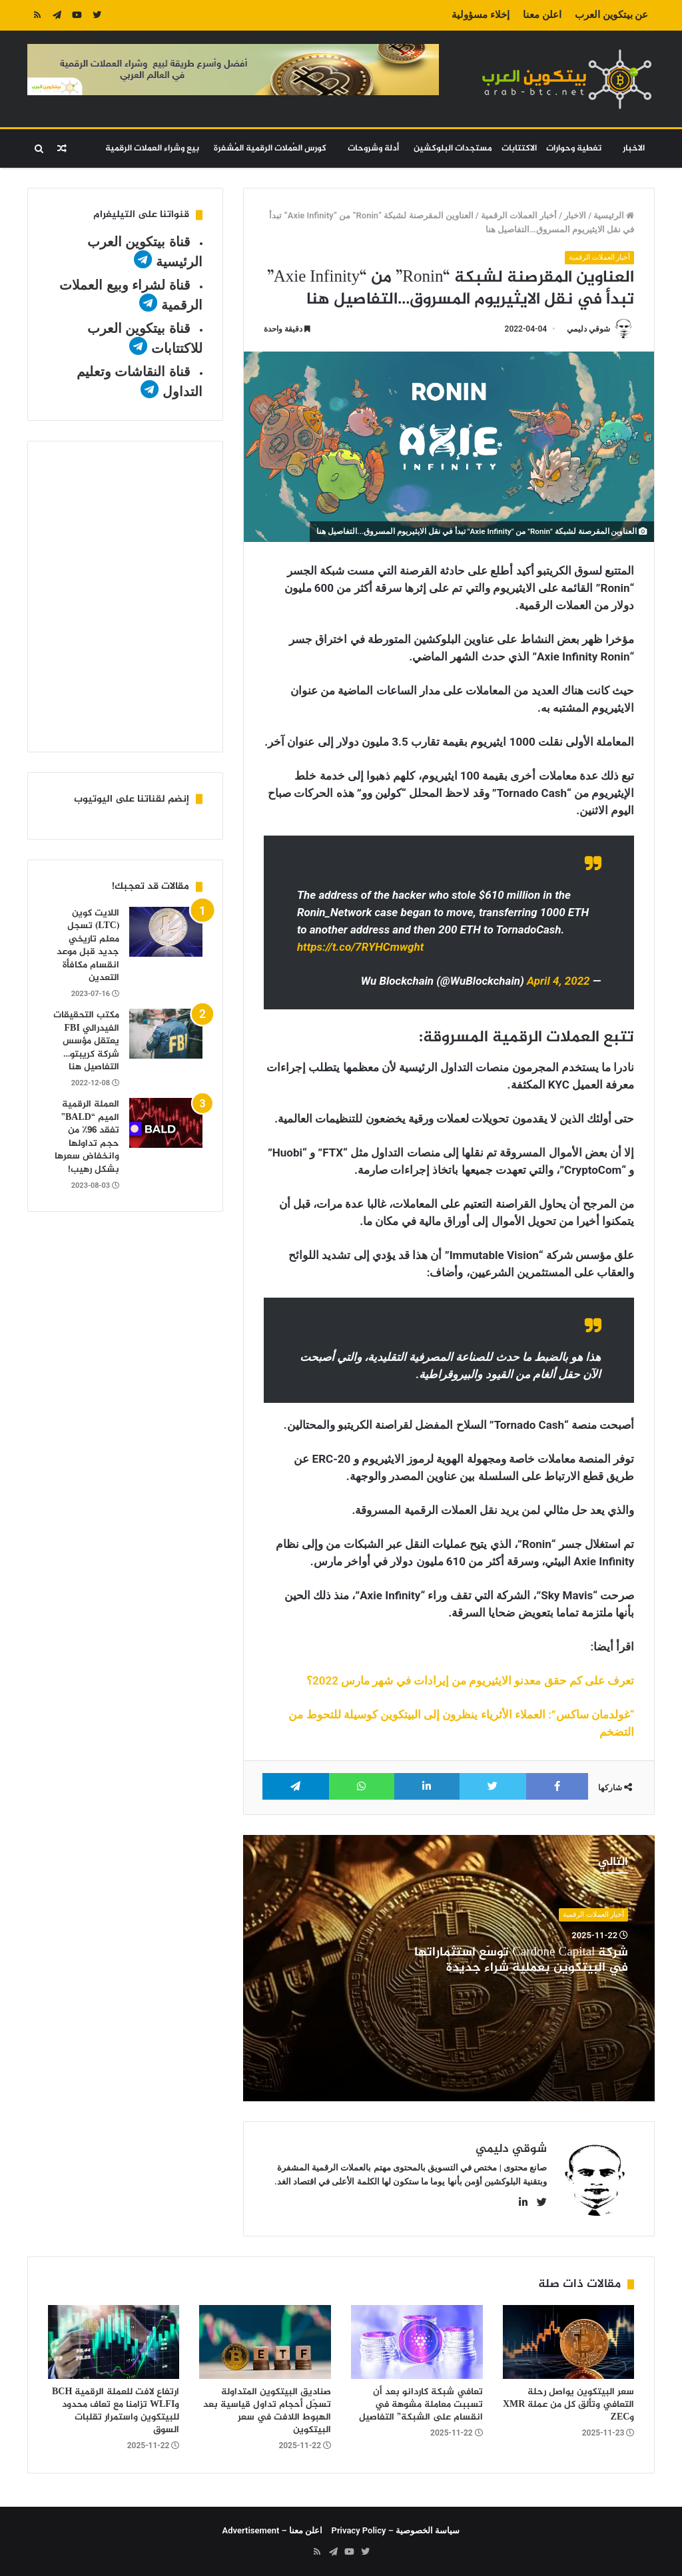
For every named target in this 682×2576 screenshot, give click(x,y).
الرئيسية (613, 215)
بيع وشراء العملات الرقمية (152, 148)
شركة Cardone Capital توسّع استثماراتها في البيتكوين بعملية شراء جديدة (521, 1960)
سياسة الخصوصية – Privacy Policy (396, 2530)
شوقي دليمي (588, 329)
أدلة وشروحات (373, 148)
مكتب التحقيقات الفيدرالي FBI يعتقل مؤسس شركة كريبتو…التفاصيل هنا (86, 1041)
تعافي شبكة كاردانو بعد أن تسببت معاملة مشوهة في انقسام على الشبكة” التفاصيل (421, 2404)
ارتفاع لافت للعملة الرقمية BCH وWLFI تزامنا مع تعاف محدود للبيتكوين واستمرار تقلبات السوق (115, 2411)
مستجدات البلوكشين (453, 148)
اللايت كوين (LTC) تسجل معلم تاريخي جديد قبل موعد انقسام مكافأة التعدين (88, 945)
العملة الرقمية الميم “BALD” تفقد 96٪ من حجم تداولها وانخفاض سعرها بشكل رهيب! (87, 1137)
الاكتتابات (519, 148)
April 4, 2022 (558, 980)
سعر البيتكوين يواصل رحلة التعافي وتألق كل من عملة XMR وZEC (568, 2404)
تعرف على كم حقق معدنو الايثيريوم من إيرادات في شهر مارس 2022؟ (470, 1680)
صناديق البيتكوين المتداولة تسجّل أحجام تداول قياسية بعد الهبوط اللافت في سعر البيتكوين (267, 2411)
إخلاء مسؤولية (481, 15)
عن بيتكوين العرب (611, 15)
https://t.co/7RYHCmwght (360, 946)
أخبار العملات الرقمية (519, 215)
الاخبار (634, 148)
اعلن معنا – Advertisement (272, 2530)
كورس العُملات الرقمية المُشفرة (270, 148)
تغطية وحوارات (573, 148)
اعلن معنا (542, 15)
